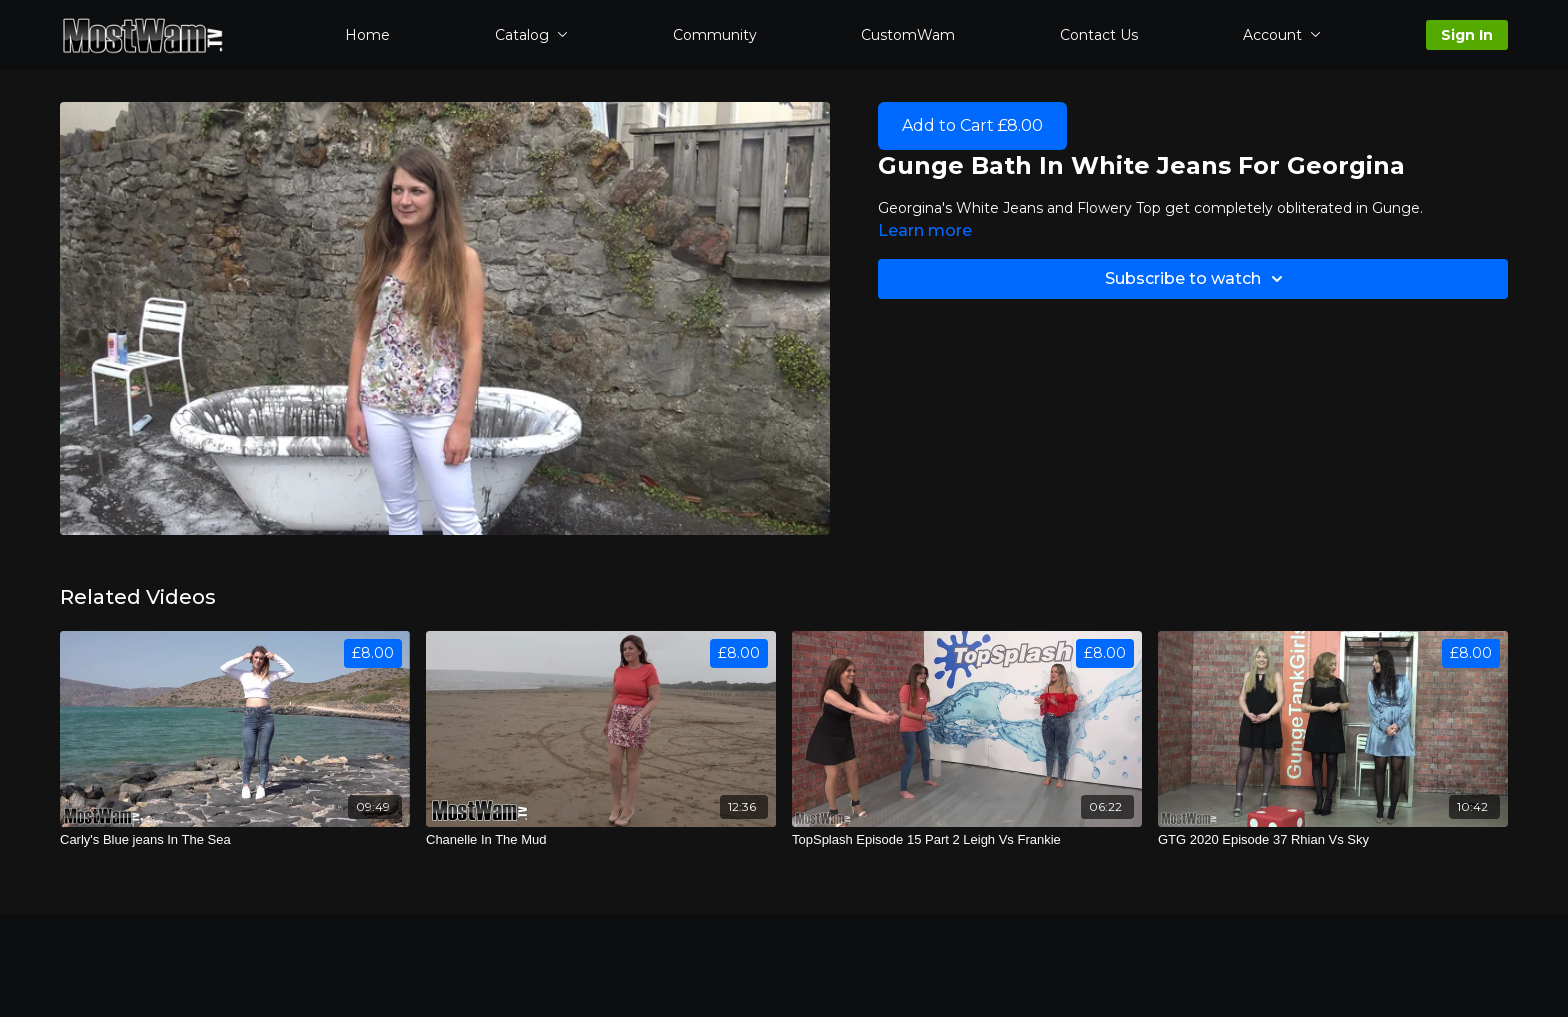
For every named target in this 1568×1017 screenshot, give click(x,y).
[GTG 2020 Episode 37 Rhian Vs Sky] (1333, 840)
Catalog (531, 35)
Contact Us (1099, 35)
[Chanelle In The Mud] (601, 840)
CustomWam (908, 35)
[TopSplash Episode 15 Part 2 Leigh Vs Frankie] (967, 840)
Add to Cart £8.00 (972, 125)
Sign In (1467, 35)
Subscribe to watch (1197, 279)
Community (715, 35)
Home (367, 35)
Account (1282, 35)
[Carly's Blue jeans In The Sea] (235, 840)
